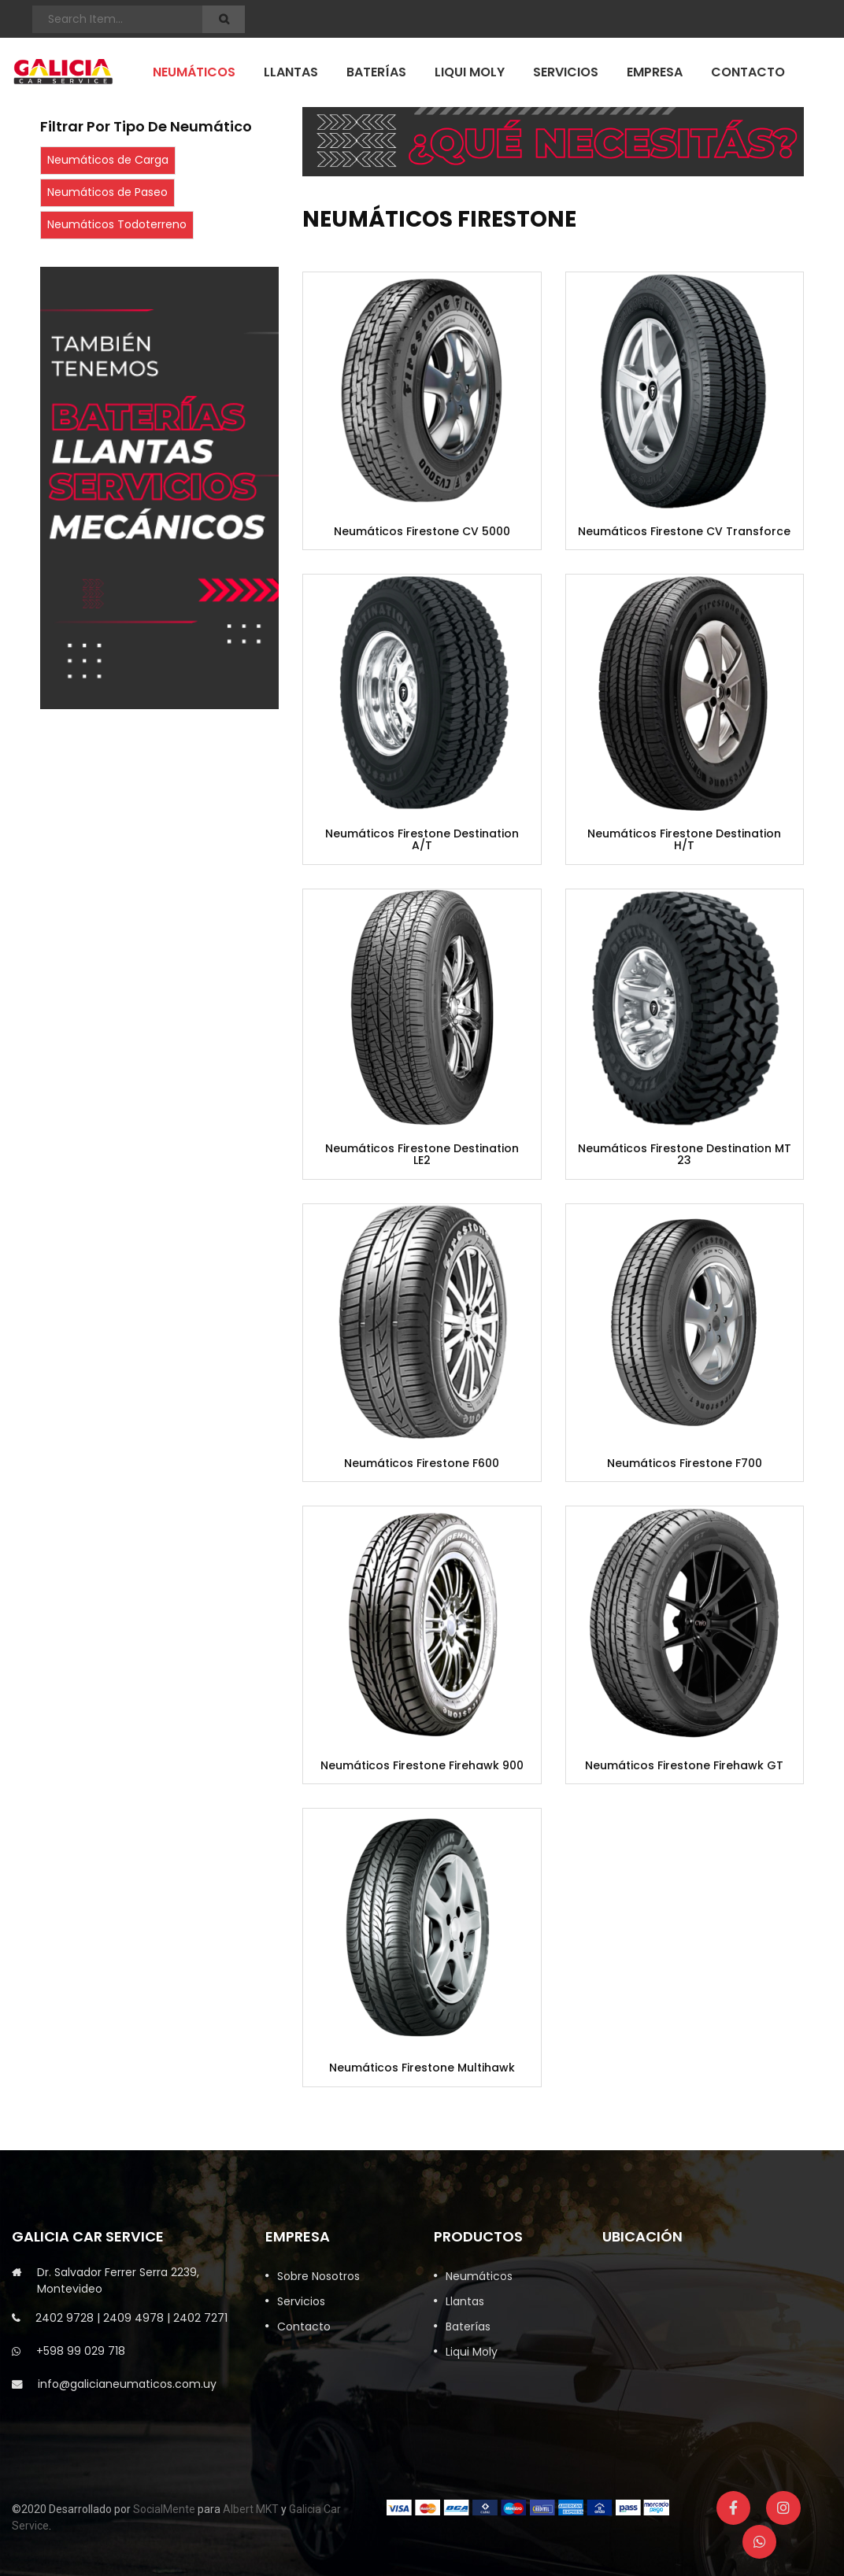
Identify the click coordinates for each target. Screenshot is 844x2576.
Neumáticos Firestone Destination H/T (684, 840)
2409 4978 (133, 2318)
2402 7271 (200, 2318)
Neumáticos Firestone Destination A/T (422, 840)
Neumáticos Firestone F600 (421, 1463)
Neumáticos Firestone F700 (684, 1463)
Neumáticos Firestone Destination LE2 (422, 1155)
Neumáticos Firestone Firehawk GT (684, 1766)
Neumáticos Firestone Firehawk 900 (422, 1766)
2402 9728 (64, 2318)
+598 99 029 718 (80, 2351)
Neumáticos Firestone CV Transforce (684, 532)
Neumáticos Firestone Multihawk (422, 2068)
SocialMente (164, 2509)
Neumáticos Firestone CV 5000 (422, 532)
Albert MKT (251, 2509)
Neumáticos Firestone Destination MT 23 (684, 1155)
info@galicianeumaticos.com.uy (127, 2384)
